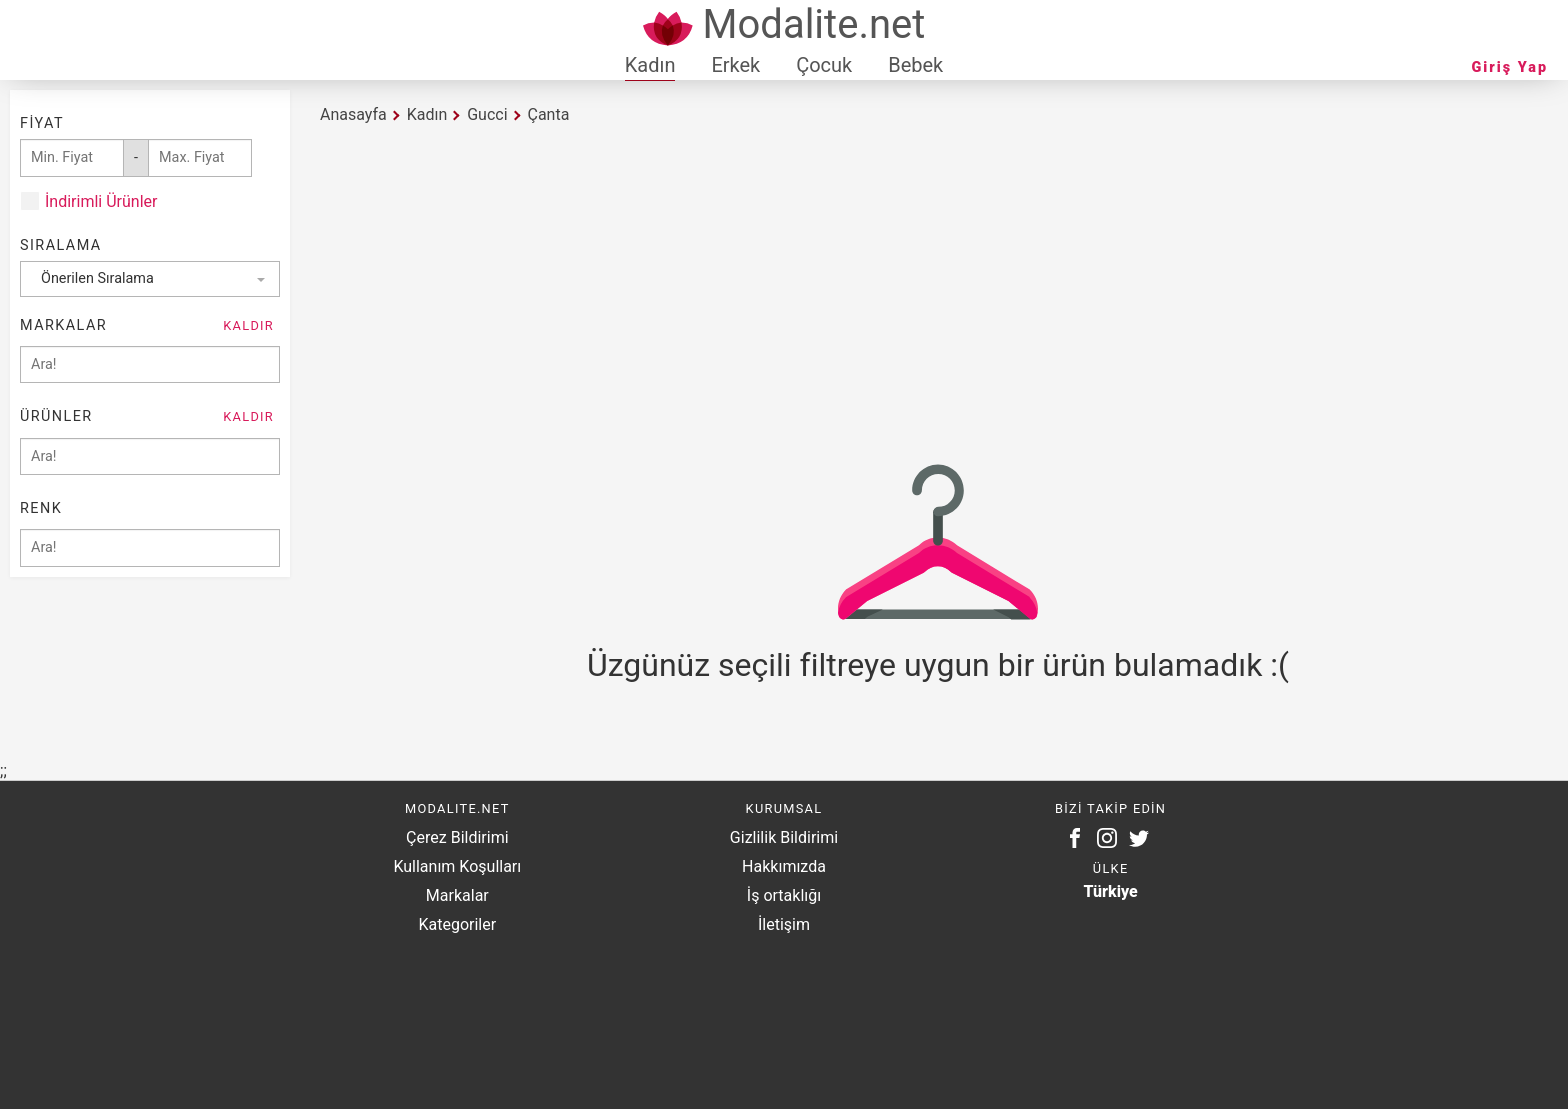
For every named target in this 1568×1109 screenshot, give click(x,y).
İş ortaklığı (784, 895)
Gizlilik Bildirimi (784, 837)
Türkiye (1111, 891)
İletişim (784, 924)
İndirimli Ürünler (101, 201)
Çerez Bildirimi (457, 837)
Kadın (650, 65)
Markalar (457, 895)
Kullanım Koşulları (457, 866)
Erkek (735, 65)
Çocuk (824, 65)
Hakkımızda (784, 866)
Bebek (915, 65)
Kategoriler (457, 924)
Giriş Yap (1510, 67)
